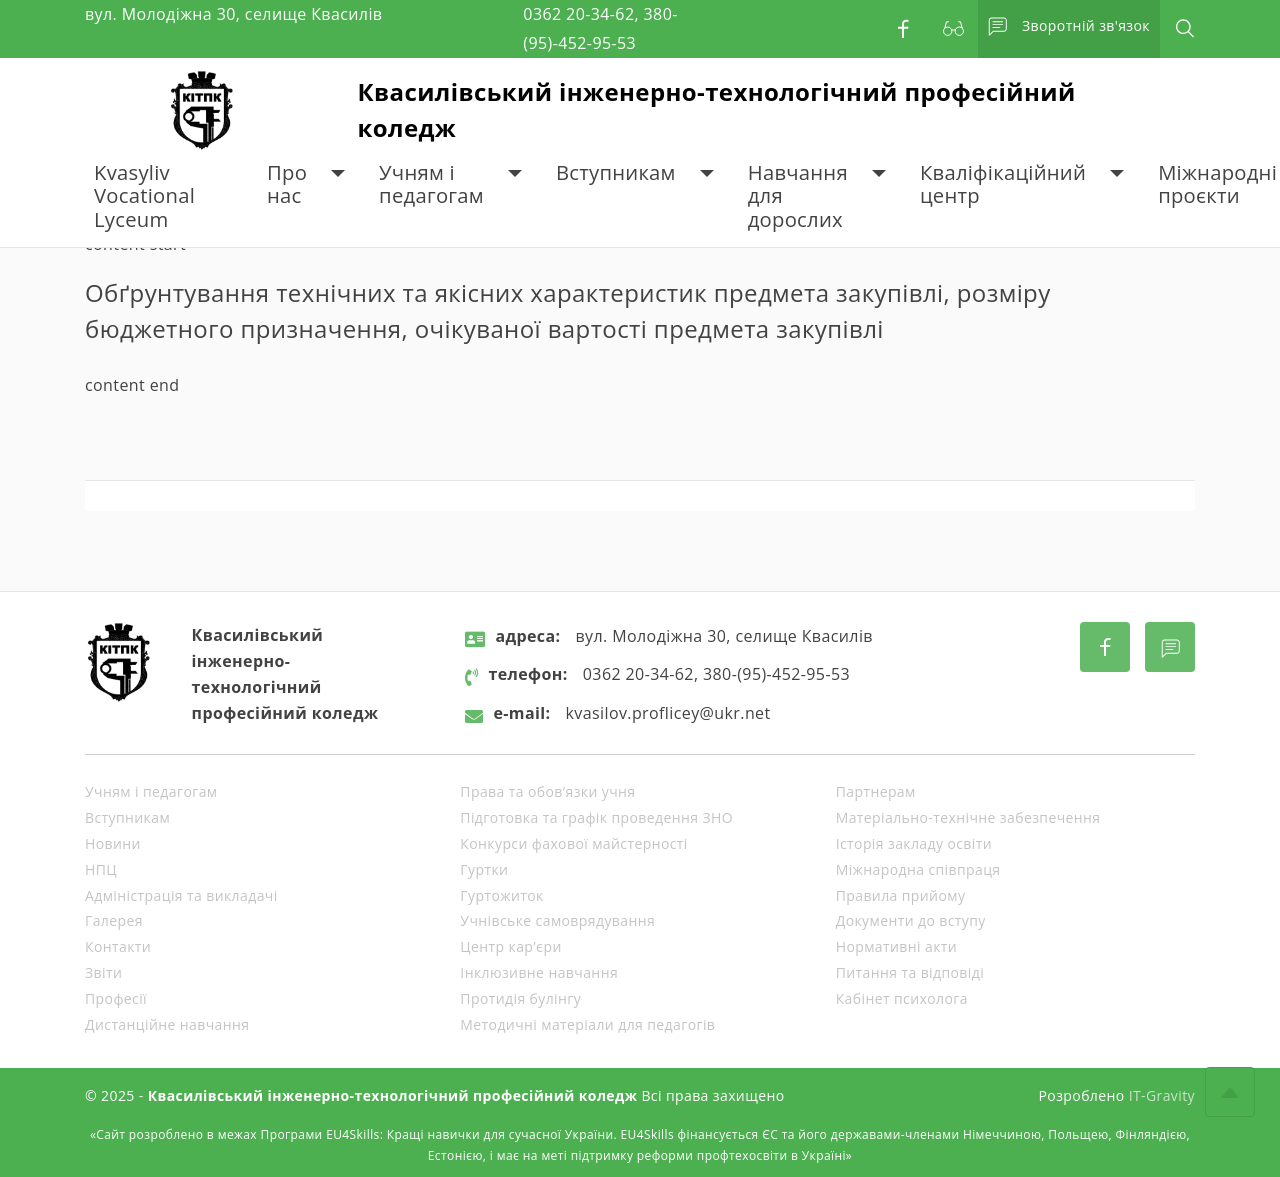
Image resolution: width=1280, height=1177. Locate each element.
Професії (116, 998)
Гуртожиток (501, 895)
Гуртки (484, 869)
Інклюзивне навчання (539, 972)
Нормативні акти (896, 946)
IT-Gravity (1162, 1095)
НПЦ (101, 869)
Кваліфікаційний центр (1003, 184)
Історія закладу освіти (914, 843)
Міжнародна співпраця (918, 869)
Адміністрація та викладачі (181, 895)
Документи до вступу (911, 920)
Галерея (114, 920)
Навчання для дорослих (798, 196)
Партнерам (876, 791)
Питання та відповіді (910, 972)
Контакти (118, 946)
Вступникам (616, 172)
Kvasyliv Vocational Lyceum (144, 196)
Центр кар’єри (510, 946)
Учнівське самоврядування (557, 920)
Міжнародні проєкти (1217, 184)
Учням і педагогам (431, 184)
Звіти (103, 972)
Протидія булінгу (520, 998)
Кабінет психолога (902, 998)
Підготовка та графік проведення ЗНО (596, 817)
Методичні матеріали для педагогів (587, 1024)
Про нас (287, 184)
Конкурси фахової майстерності (573, 843)
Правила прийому (901, 895)
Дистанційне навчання (167, 1024)
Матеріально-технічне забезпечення (968, 817)
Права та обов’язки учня (547, 791)
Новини (113, 843)
